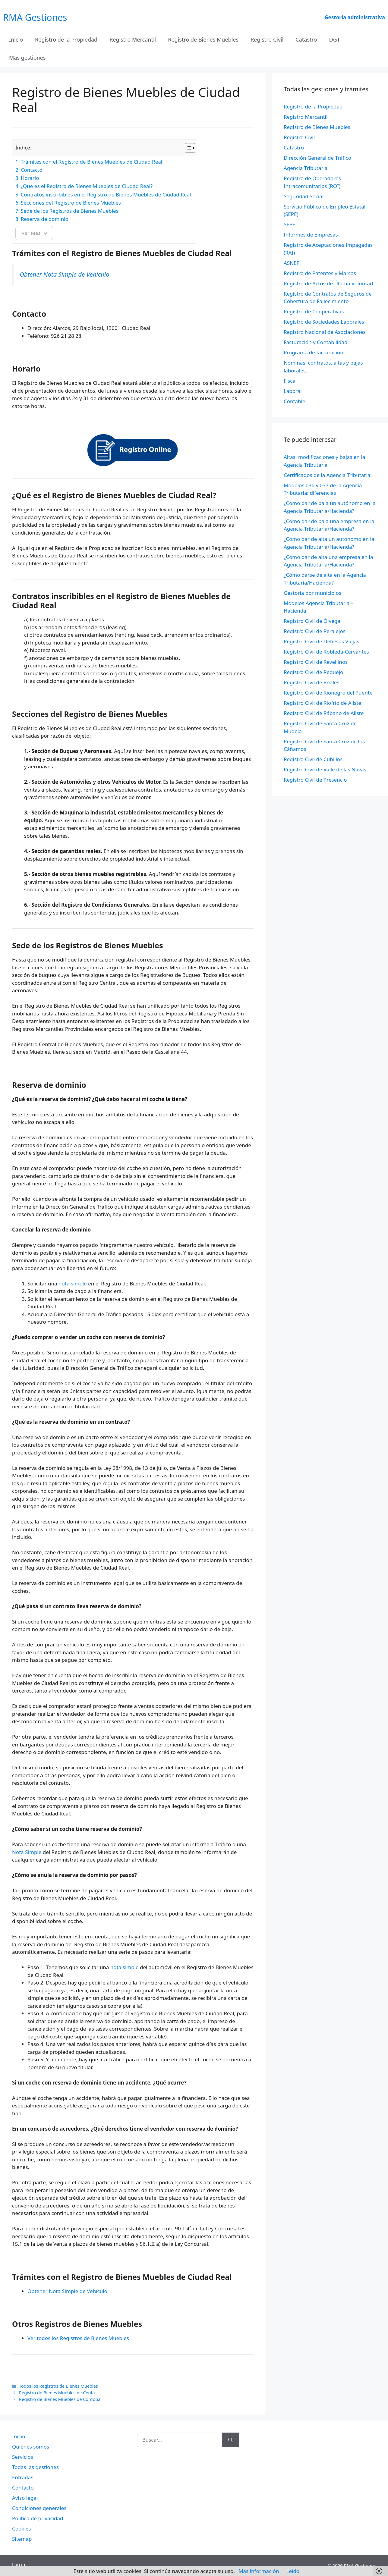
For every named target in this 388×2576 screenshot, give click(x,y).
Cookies (21, 2528)
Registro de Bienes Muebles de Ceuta (57, 2393)
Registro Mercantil (132, 39)
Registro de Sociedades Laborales (324, 321)
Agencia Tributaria (306, 168)
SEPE (289, 224)
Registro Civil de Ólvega (312, 620)
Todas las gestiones (35, 2467)
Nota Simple (26, 1852)
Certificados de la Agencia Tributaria (327, 475)
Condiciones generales (39, 2508)
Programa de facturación (313, 352)
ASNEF (291, 262)
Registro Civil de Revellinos (316, 661)
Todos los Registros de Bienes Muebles (58, 2386)
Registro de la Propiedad (66, 39)
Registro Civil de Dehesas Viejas (321, 641)
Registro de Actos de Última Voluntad (328, 283)
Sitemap (22, 2538)
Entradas (22, 2477)
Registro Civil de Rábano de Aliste (324, 713)
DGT (334, 39)
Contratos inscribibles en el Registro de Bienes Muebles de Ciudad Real (106, 194)
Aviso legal (25, 2497)
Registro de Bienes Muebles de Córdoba (59, 2399)
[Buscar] (230, 2440)
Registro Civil (267, 39)
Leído (293, 2571)
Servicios (22, 2456)
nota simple (72, 1283)
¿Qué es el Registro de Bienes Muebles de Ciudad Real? (87, 186)
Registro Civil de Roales (311, 682)
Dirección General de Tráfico (317, 157)
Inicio (16, 39)
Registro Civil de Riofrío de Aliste (322, 702)
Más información (258, 2571)
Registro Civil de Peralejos (314, 631)
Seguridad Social (303, 196)
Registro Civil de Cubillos (313, 759)
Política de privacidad (37, 2518)
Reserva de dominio (44, 218)
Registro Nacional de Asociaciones (325, 331)
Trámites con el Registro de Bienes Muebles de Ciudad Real (91, 161)
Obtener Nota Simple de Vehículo (64, 274)
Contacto (32, 169)
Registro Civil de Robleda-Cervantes (326, 651)
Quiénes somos (30, 2446)
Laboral (293, 390)
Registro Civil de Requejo (313, 672)
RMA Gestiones (35, 17)
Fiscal (290, 380)
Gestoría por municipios (312, 592)
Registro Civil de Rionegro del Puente (328, 692)
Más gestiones (27, 57)
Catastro (306, 39)
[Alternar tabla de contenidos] (187, 148)
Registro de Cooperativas (314, 311)
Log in (18, 2564)
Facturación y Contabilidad (316, 342)
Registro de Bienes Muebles (203, 39)
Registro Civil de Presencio (315, 779)
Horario (30, 177)
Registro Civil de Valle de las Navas (325, 769)
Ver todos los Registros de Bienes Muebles (78, 2338)
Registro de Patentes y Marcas (320, 273)
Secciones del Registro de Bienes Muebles (71, 202)
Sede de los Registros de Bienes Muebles (69, 210)
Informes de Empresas (311, 234)
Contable (294, 401)
